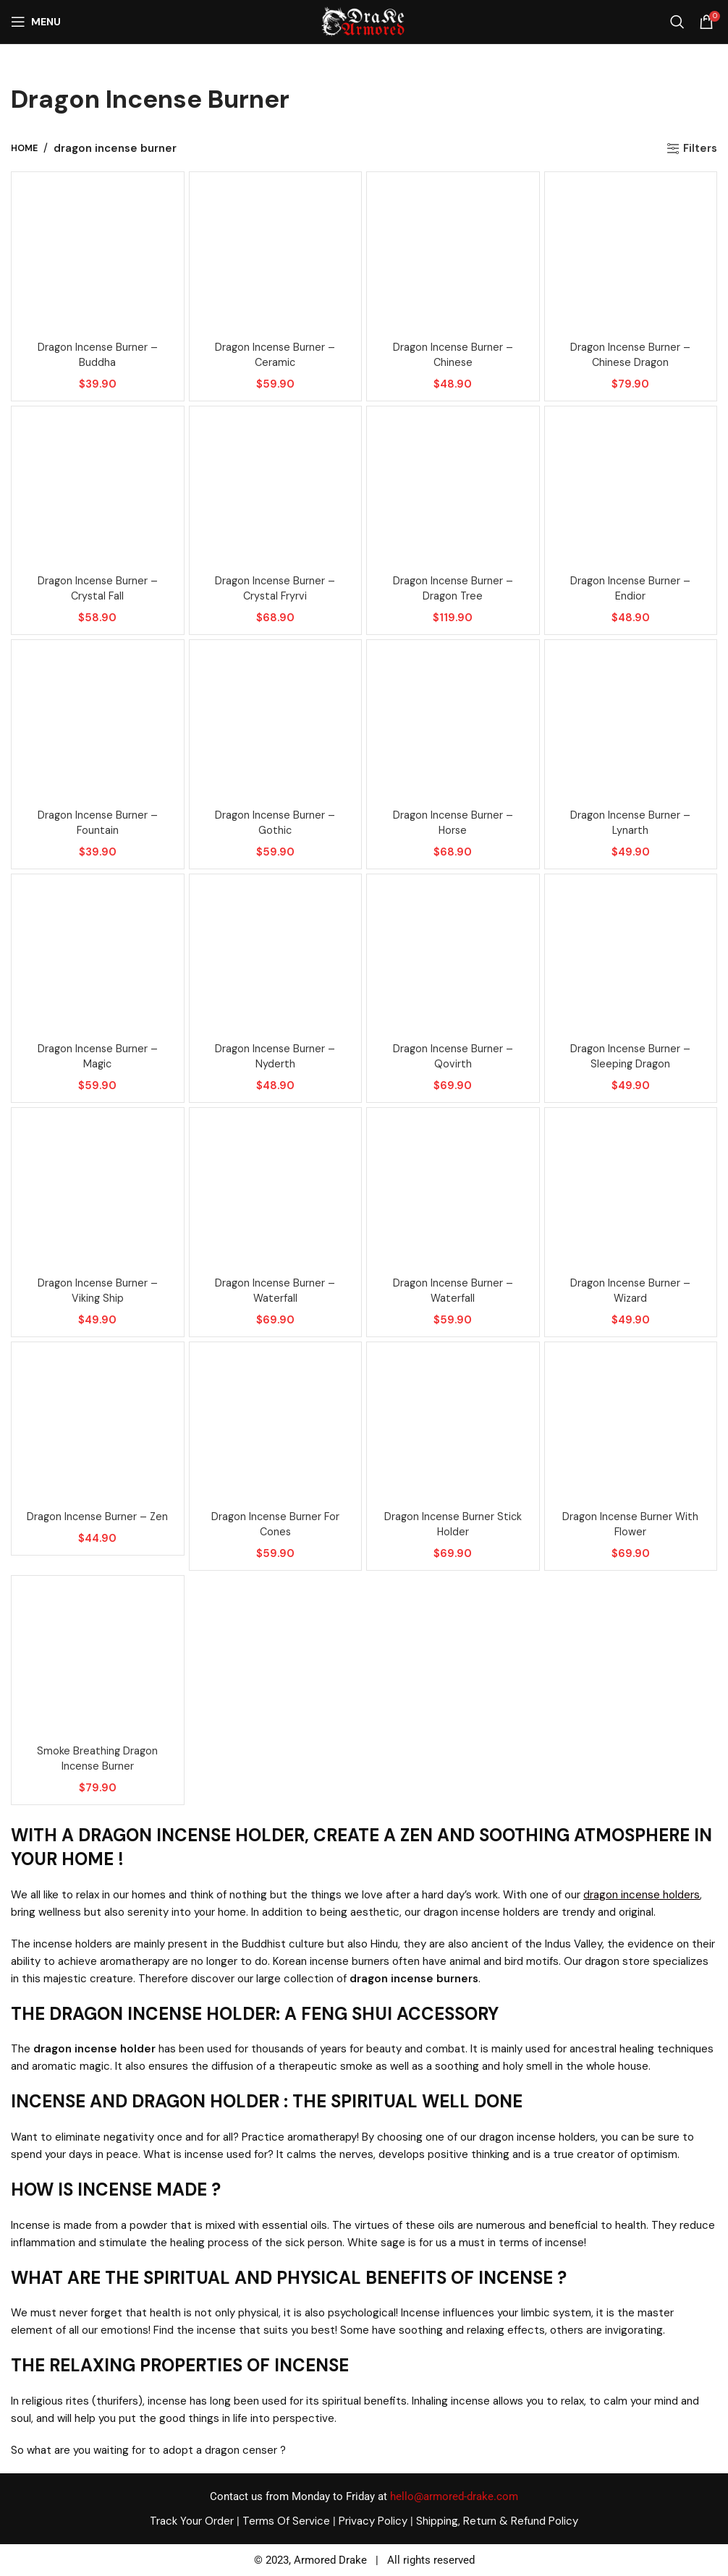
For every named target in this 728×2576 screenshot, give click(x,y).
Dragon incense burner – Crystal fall (97, 588)
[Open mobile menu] (36, 21)
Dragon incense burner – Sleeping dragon (631, 1056)
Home (24, 148)
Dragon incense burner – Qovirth (452, 1056)
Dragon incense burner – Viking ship (97, 1290)
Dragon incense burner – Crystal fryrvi (275, 588)
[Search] (677, 21)
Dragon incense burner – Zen (97, 1516)
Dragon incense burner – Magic (97, 1056)
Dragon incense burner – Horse (452, 822)
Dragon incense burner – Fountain (97, 822)
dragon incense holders (641, 1895)
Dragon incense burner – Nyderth (275, 1056)
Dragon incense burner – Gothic (275, 822)
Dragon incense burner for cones (275, 1524)
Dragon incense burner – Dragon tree (452, 588)
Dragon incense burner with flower (630, 1524)
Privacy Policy (373, 2521)
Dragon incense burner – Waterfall (275, 1290)
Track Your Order (192, 2521)
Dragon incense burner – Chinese (452, 355)
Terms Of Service (286, 2521)
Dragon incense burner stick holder (453, 1524)
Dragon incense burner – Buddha (97, 355)
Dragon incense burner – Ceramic (275, 355)
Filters (700, 148)
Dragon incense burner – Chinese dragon (631, 355)
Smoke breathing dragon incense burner (97, 1758)
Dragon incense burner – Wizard (631, 1290)
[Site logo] (362, 21)
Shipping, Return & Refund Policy (497, 2521)
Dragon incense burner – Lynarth (631, 822)
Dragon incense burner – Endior (631, 588)
